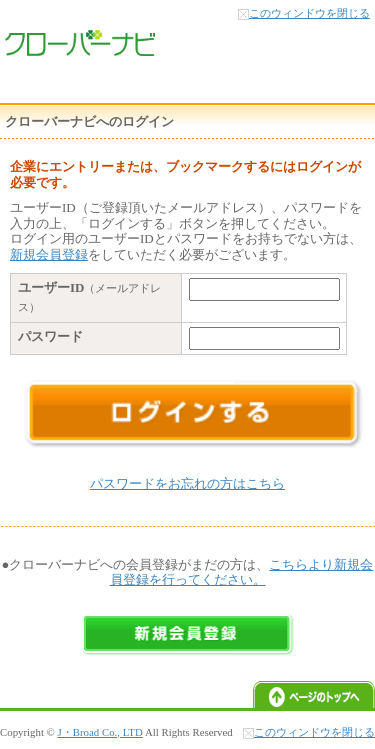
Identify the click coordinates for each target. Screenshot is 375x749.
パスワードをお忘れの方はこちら (187, 483)
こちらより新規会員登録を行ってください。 (242, 572)
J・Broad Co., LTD (100, 732)
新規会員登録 (49, 254)
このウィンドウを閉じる (309, 13)
